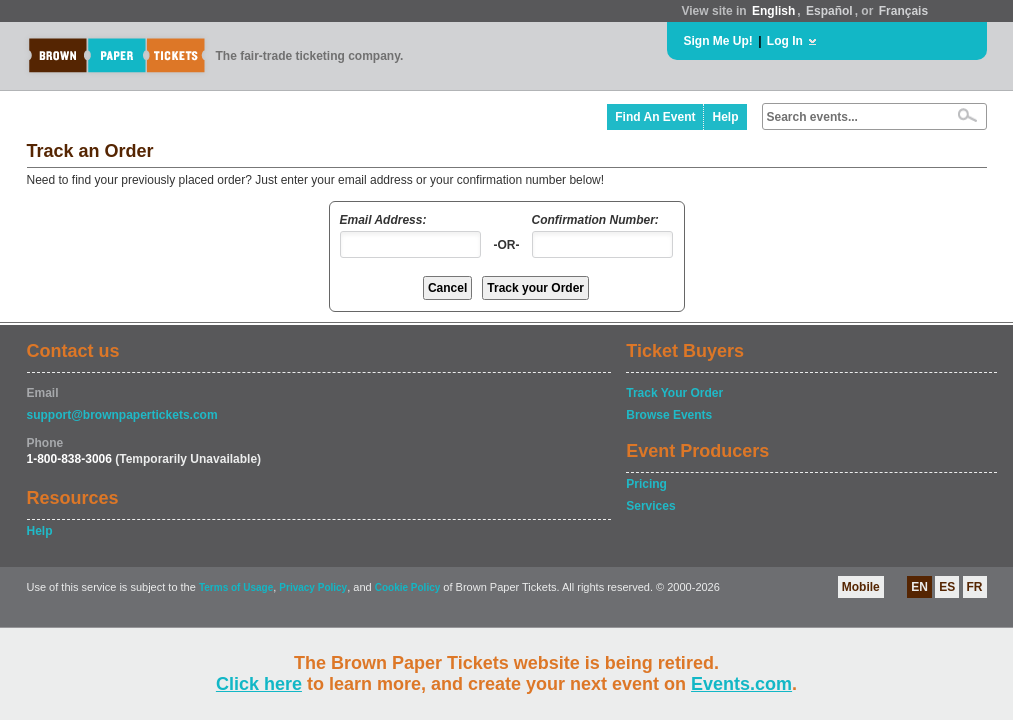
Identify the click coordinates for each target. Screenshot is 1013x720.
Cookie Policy (408, 587)
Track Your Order (674, 393)
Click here (259, 684)
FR (975, 587)
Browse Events (669, 415)
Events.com (741, 684)
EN (919, 587)
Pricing (646, 484)
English (773, 11)
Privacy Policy (313, 587)
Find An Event (655, 117)
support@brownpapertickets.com (122, 415)
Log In (785, 41)
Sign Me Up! (718, 41)
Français (903, 11)
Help (725, 117)
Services (650, 506)
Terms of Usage (236, 587)
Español (829, 11)
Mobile (861, 587)
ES (947, 587)
